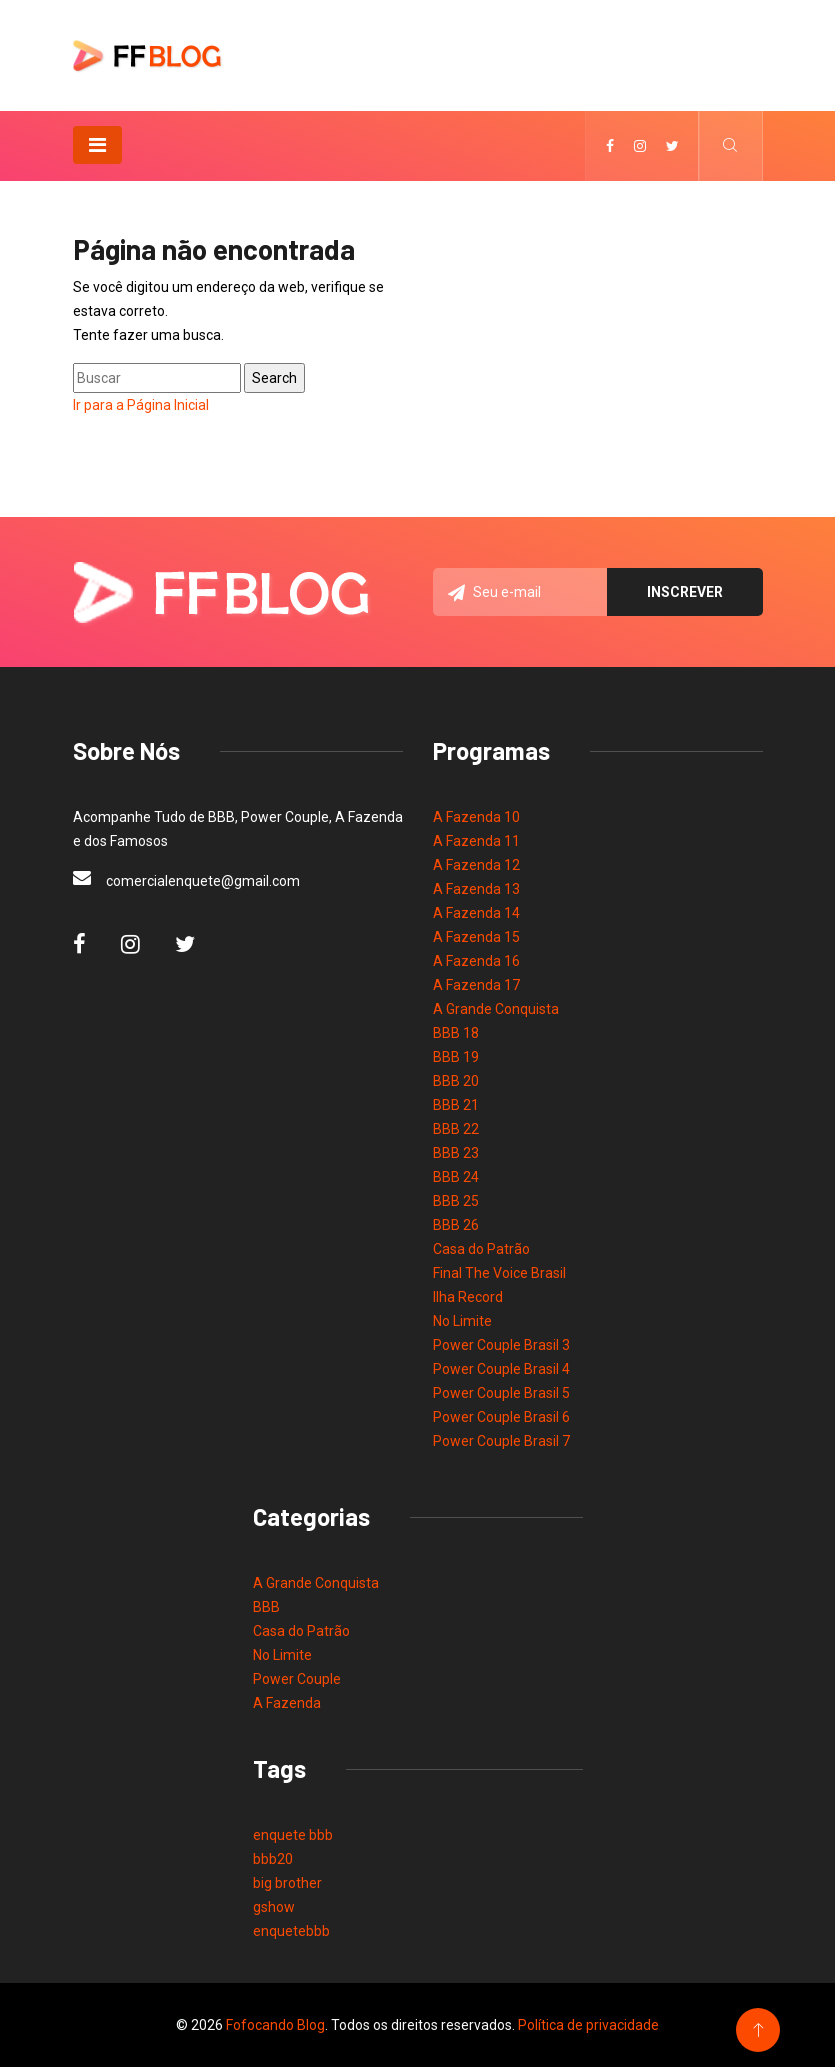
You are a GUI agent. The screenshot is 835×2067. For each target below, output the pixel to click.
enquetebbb (291, 1931)
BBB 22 (456, 1129)
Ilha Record (468, 1297)
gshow (274, 1907)
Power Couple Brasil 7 (501, 1441)
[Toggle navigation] (97, 145)
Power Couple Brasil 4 (501, 1369)
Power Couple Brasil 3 (501, 1345)
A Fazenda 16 (476, 961)
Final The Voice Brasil (499, 1273)
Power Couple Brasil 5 (501, 1393)
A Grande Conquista (496, 1009)
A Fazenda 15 (476, 937)
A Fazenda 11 (476, 841)
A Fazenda (287, 1703)
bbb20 (273, 1859)
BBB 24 (456, 1177)
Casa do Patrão (481, 1249)
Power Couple (297, 1679)
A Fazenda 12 (476, 865)
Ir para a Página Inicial (141, 405)
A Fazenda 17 (476, 985)
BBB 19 (456, 1057)
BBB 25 (456, 1201)
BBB (266, 1607)
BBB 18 (456, 1033)
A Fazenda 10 (476, 817)
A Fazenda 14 (476, 913)
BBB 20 (456, 1081)
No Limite (462, 1321)
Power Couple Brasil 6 (501, 1417)
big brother (287, 1883)
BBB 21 (456, 1105)
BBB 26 (456, 1225)
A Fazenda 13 (476, 889)
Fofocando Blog (275, 2025)
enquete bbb (293, 1835)
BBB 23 (456, 1153)
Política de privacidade (588, 2025)
